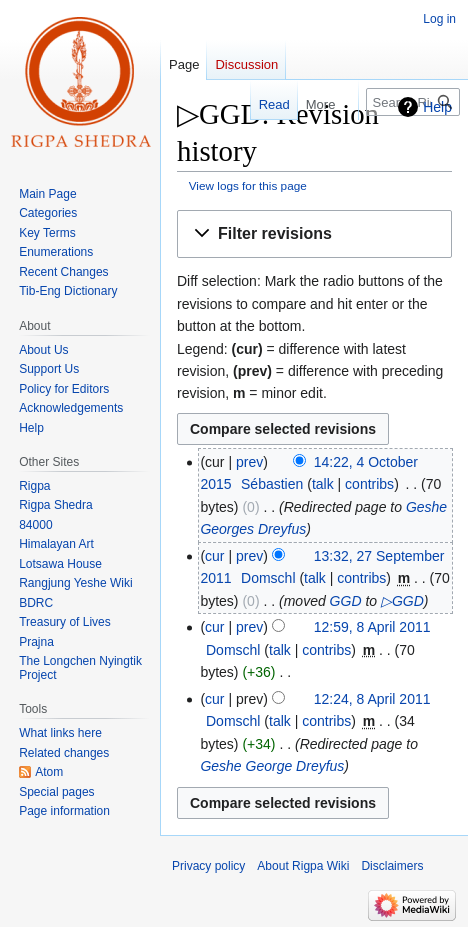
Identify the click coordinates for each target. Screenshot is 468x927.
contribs (369, 484)
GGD (346, 601)
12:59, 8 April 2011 (372, 627)
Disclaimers (392, 866)
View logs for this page (248, 185)
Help (437, 107)
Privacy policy (208, 866)
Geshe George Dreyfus (272, 766)
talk (323, 484)
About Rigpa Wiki (303, 866)
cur (214, 556)
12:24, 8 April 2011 (372, 699)
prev (249, 462)
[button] (314, 234)
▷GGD (402, 601)
